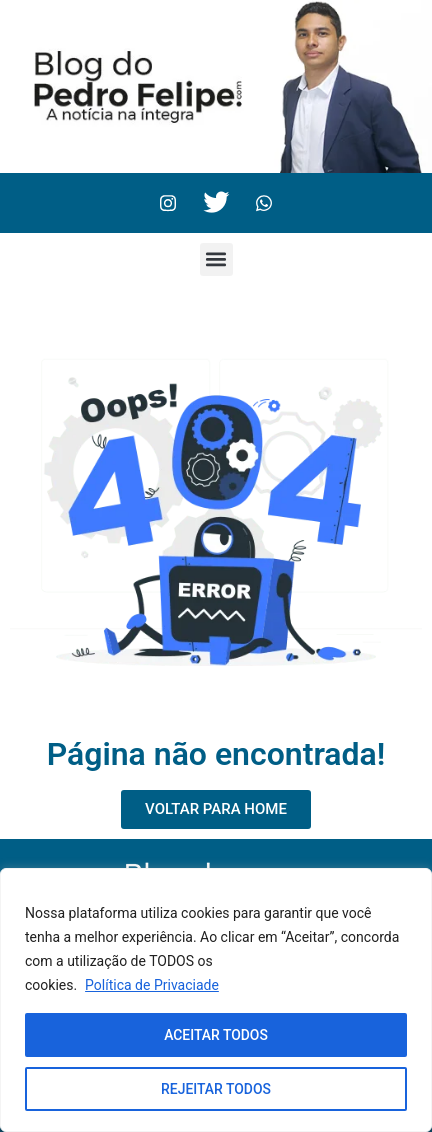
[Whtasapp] (264, 203)
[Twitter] (216, 203)
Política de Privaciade (152, 985)
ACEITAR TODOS (216, 1035)
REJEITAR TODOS (216, 1089)
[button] (216, 259)
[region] (216, 1000)
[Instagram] (168, 203)
